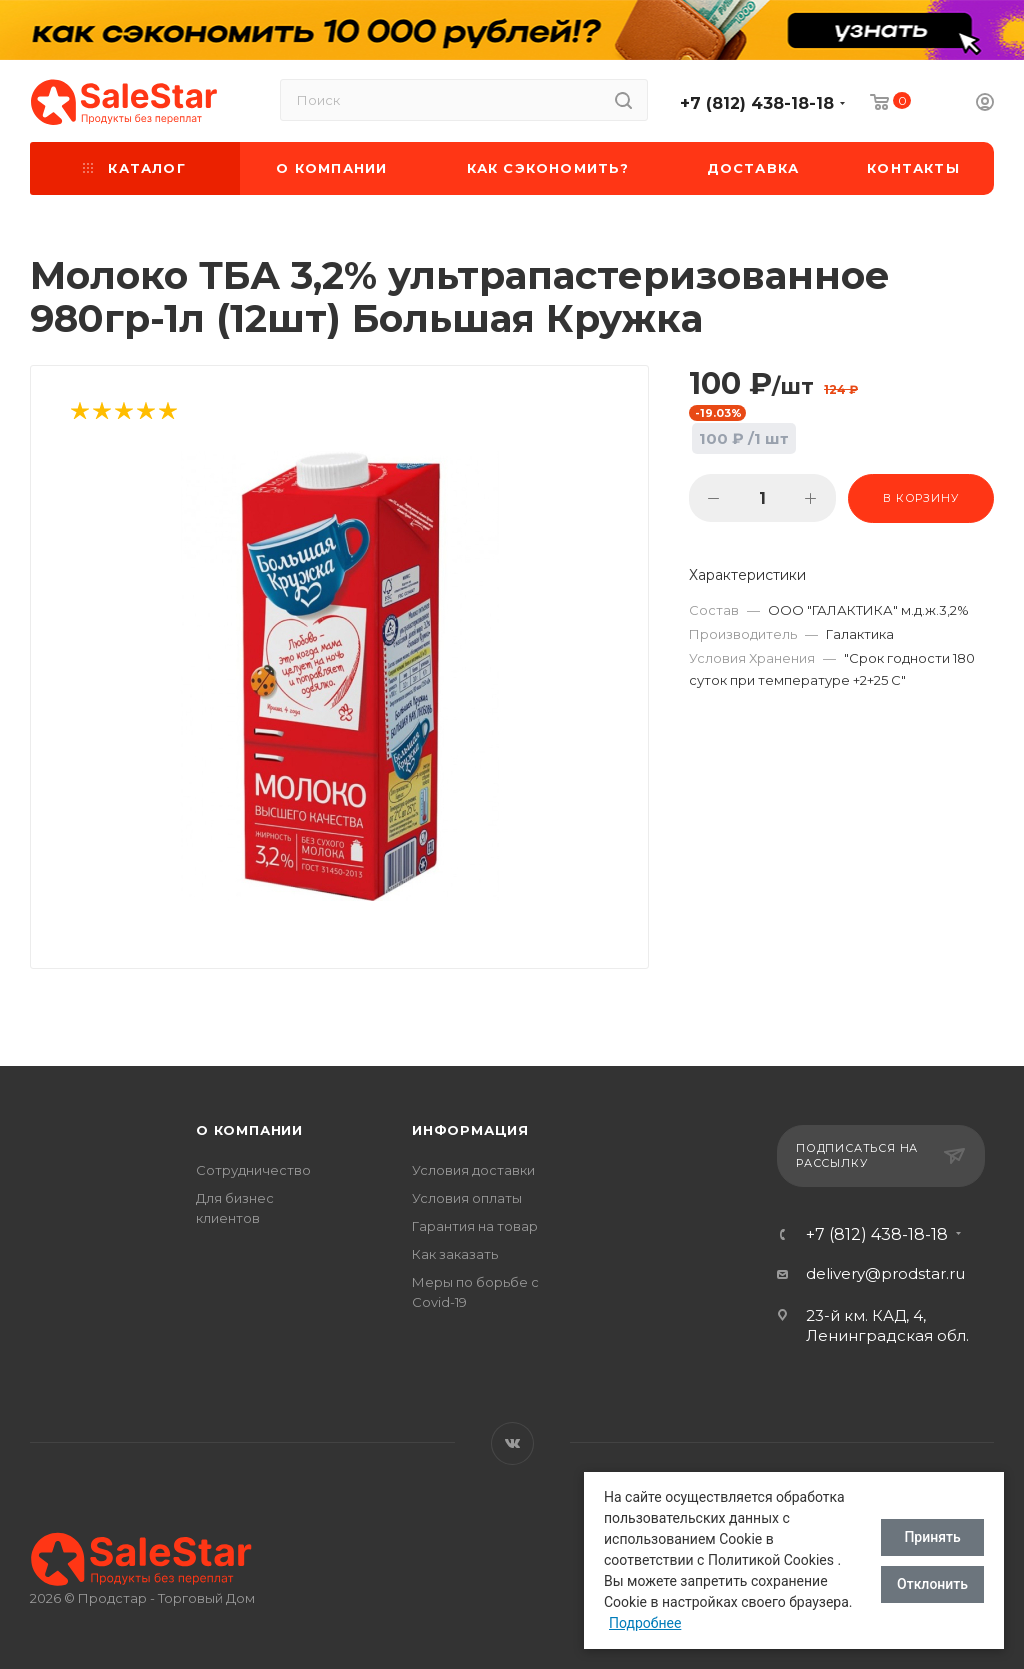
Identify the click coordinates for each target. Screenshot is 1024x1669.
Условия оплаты (467, 1198)
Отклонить (932, 1584)
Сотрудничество (253, 1170)
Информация (470, 1130)
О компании (249, 1130)
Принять (932, 1537)
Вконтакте (512, 1443)
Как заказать (455, 1254)
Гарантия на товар (475, 1226)
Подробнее (645, 1623)
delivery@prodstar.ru (885, 1273)
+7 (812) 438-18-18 (757, 103)
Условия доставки (473, 1170)
